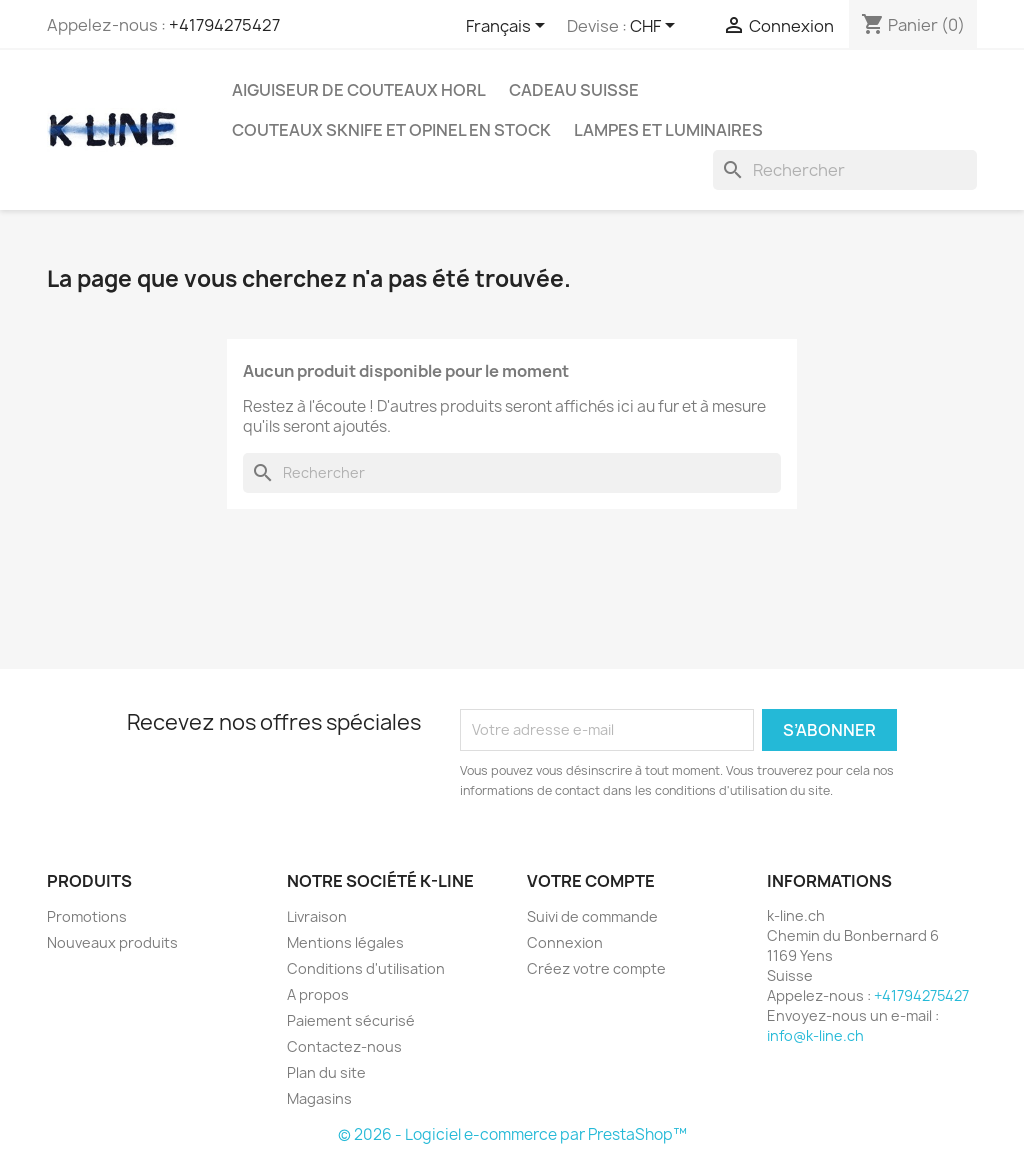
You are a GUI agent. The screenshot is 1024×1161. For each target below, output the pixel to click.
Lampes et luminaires (668, 130)
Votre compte (591, 881)
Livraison (317, 916)
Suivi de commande (592, 916)
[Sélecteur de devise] (656, 27)
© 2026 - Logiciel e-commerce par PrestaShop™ (512, 1134)
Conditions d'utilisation (366, 968)
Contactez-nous (344, 1046)
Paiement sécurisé (351, 1020)
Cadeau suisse (574, 90)
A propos (318, 994)
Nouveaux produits (112, 942)
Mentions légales (345, 942)
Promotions (87, 916)
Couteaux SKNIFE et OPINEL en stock (391, 130)
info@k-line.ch (815, 1035)
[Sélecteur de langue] (509, 27)
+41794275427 (224, 25)
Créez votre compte (596, 968)
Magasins (319, 1098)
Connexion (565, 942)
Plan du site (326, 1072)
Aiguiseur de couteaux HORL (359, 90)
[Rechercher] (845, 170)
